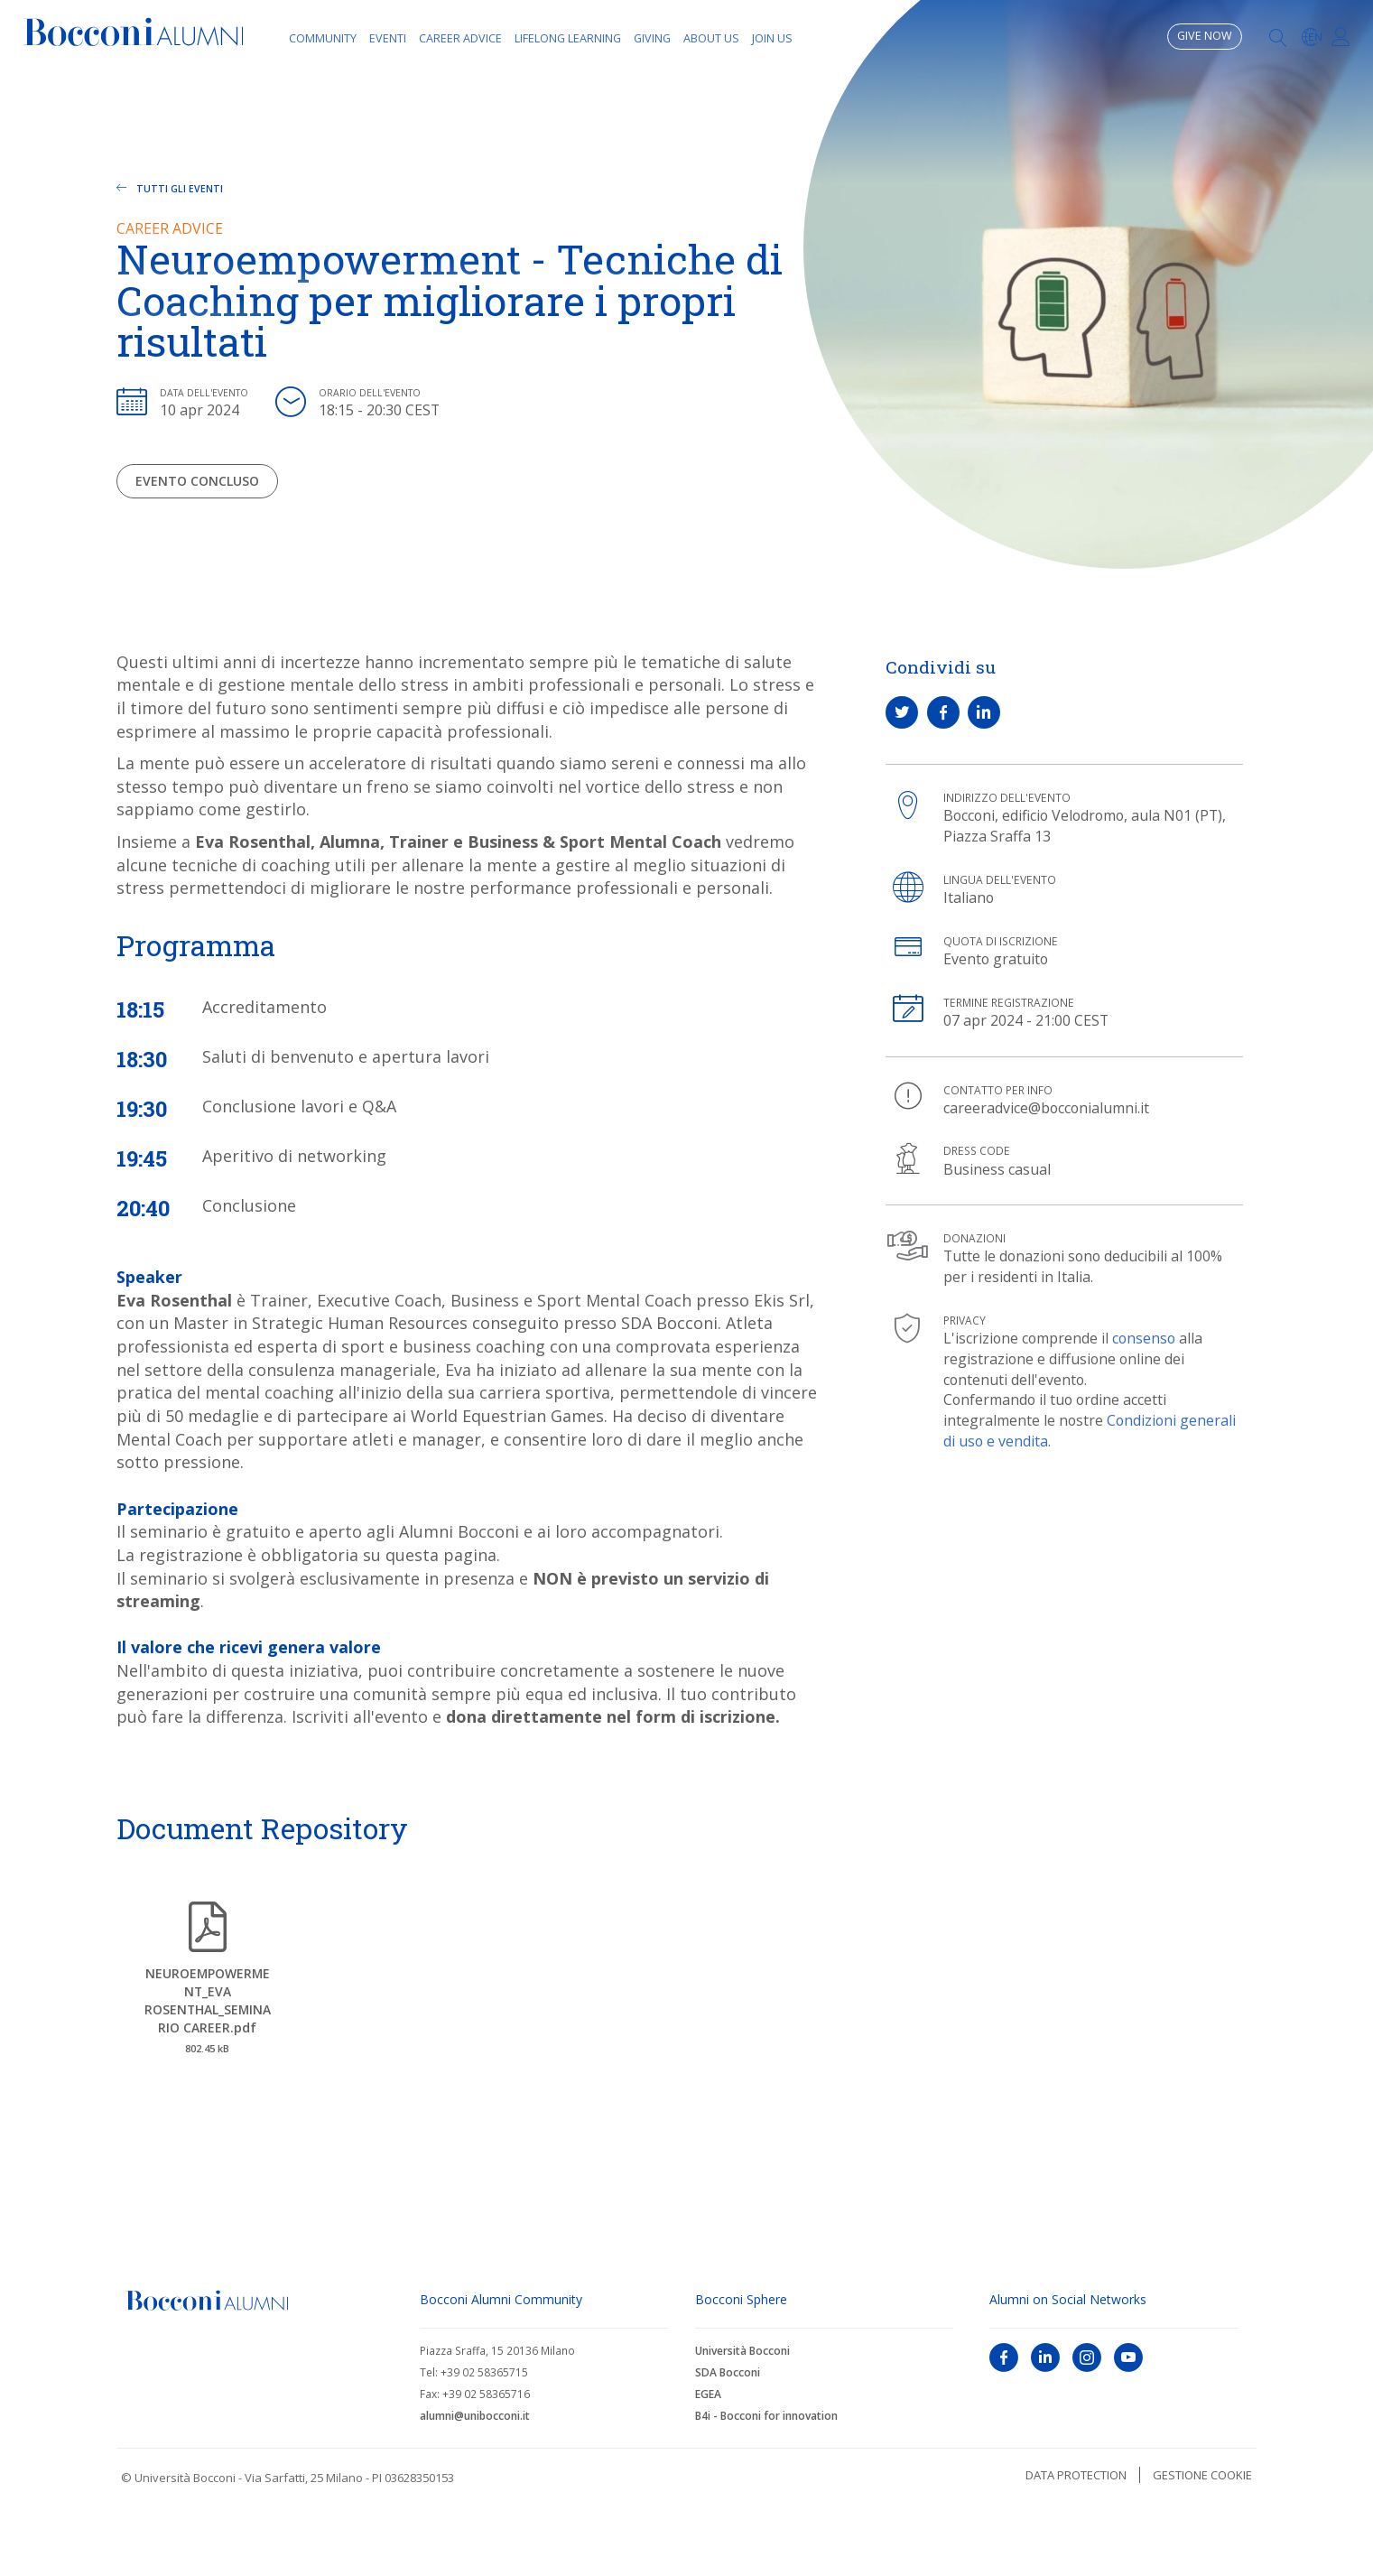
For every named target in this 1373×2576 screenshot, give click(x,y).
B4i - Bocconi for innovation (766, 2415)
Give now (1204, 35)
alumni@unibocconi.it (475, 2415)
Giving (652, 38)
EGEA (708, 2394)
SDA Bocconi (727, 2372)
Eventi (387, 38)
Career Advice (460, 38)
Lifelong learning (568, 38)
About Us (711, 38)
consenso (1143, 1338)
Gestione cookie (1202, 2475)
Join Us (772, 38)
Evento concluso (197, 480)
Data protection (1076, 2475)
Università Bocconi (742, 2350)
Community (323, 38)
